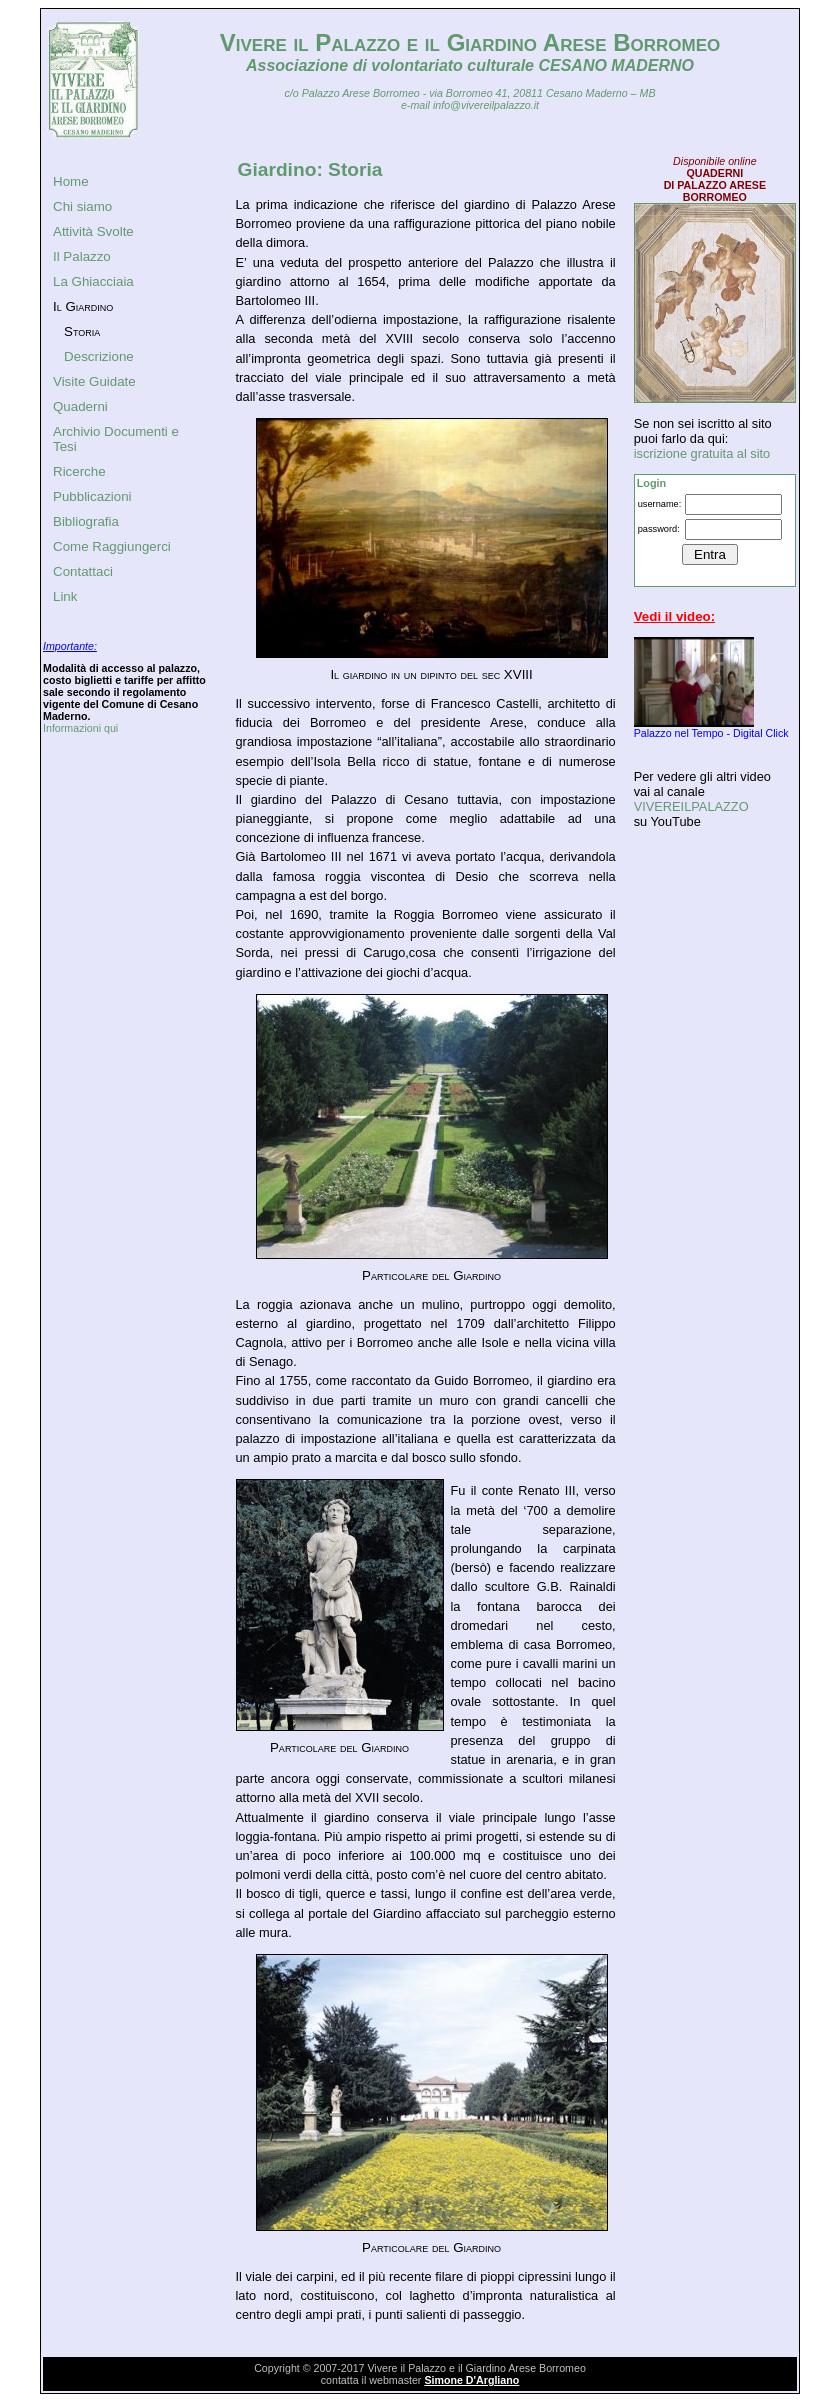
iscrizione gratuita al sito (702, 453)
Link (65, 596)
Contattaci (83, 571)
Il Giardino (83, 306)
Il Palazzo (82, 256)
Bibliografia (86, 521)
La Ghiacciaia (93, 281)
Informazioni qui (80, 728)
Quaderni (80, 406)
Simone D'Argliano (471, 2380)
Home (71, 181)
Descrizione (99, 356)
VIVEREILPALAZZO (691, 806)
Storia (82, 331)
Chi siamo (82, 206)
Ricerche (79, 471)
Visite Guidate (94, 381)
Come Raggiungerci (112, 546)
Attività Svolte (93, 231)
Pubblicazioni (92, 496)
